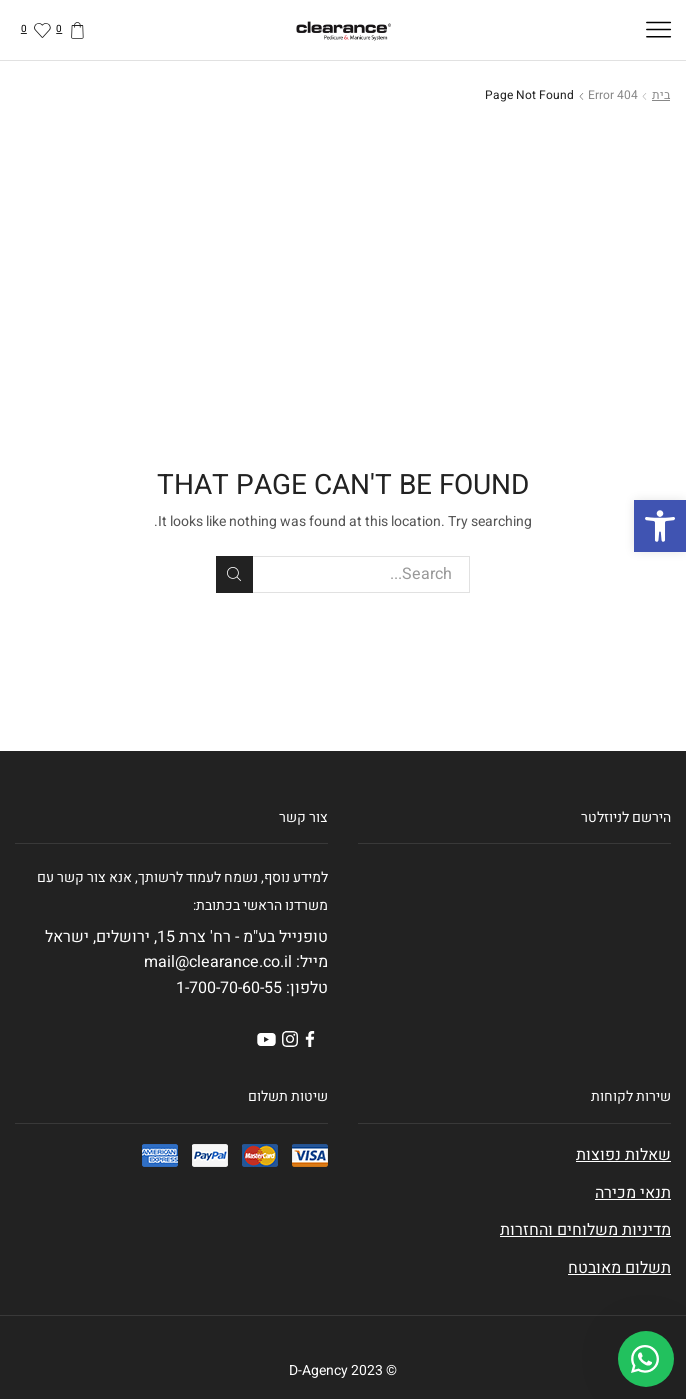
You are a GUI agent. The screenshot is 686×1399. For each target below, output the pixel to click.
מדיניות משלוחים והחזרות (585, 1230)
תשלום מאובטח (619, 1268)
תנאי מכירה (633, 1193)
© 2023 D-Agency (343, 1370)
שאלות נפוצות (623, 1155)
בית (661, 95)
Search (234, 574)
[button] (660, 526)
